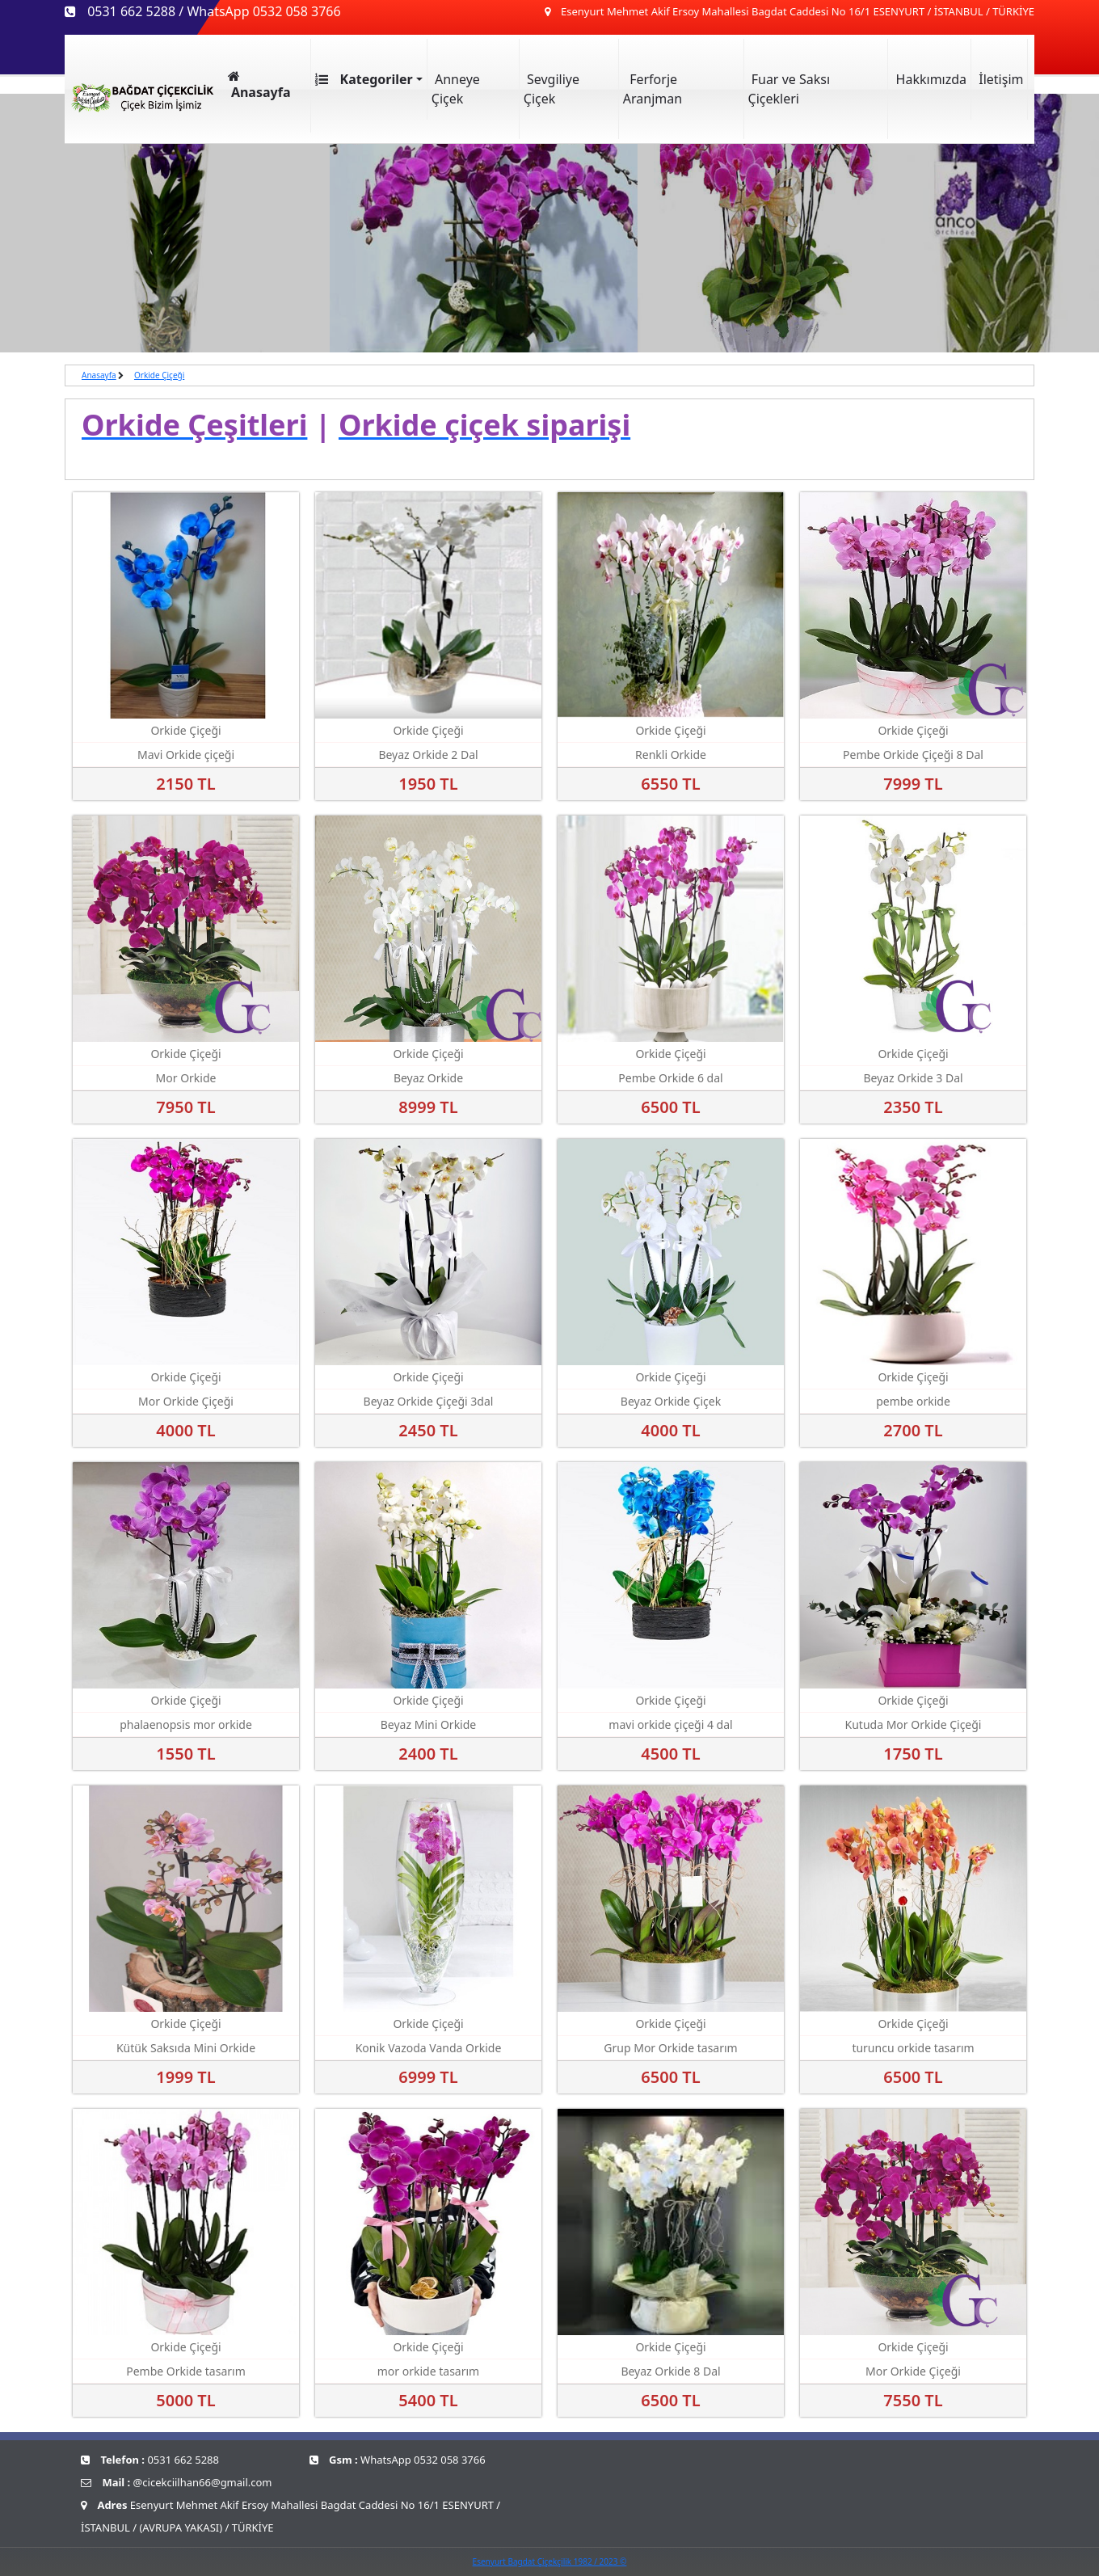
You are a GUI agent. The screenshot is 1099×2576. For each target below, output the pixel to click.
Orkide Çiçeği (159, 375)
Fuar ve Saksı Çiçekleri (789, 89)
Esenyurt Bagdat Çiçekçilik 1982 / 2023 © (550, 2561)
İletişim (999, 79)
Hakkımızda (929, 79)
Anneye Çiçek (456, 89)
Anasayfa (99, 375)
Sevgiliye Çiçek (551, 89)
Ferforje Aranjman (652, 89)
